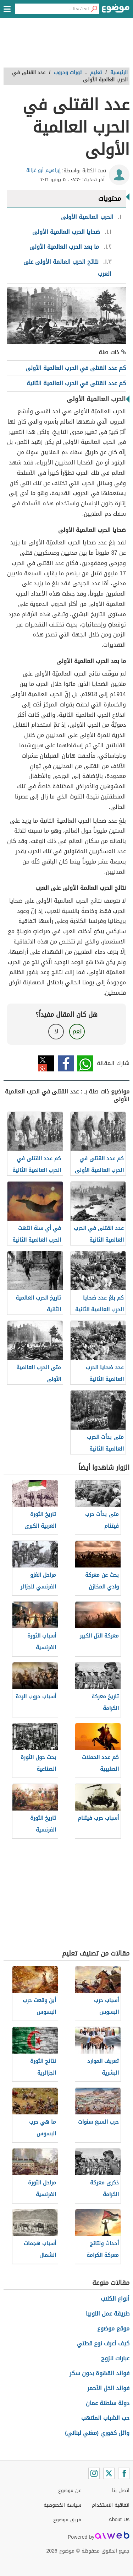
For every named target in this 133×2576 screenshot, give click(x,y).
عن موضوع (69, 2490)
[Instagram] (94, 2473)
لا (56, 1031)
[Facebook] (123, 2473)
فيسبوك (66, 1063)
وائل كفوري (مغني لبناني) (97, 2432)
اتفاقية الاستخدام (110, 2505)
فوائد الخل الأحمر (108, 2388)
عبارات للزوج (115, 2358)
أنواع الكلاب (115, 2298)
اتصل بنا (120, 2490)
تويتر (46, 1063)
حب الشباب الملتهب (105, 2418)
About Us (119, 2519)
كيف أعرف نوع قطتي (103, 2343)
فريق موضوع (67, 2519)
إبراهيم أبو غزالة (43, 170)
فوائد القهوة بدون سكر (99, 2373)
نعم (77, 1031)
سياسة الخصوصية (62, 2505)
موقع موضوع (113, 2328)
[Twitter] (109, 2473)
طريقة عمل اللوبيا (107, 2313)
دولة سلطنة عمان (107, 2403)
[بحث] (94, 9)
